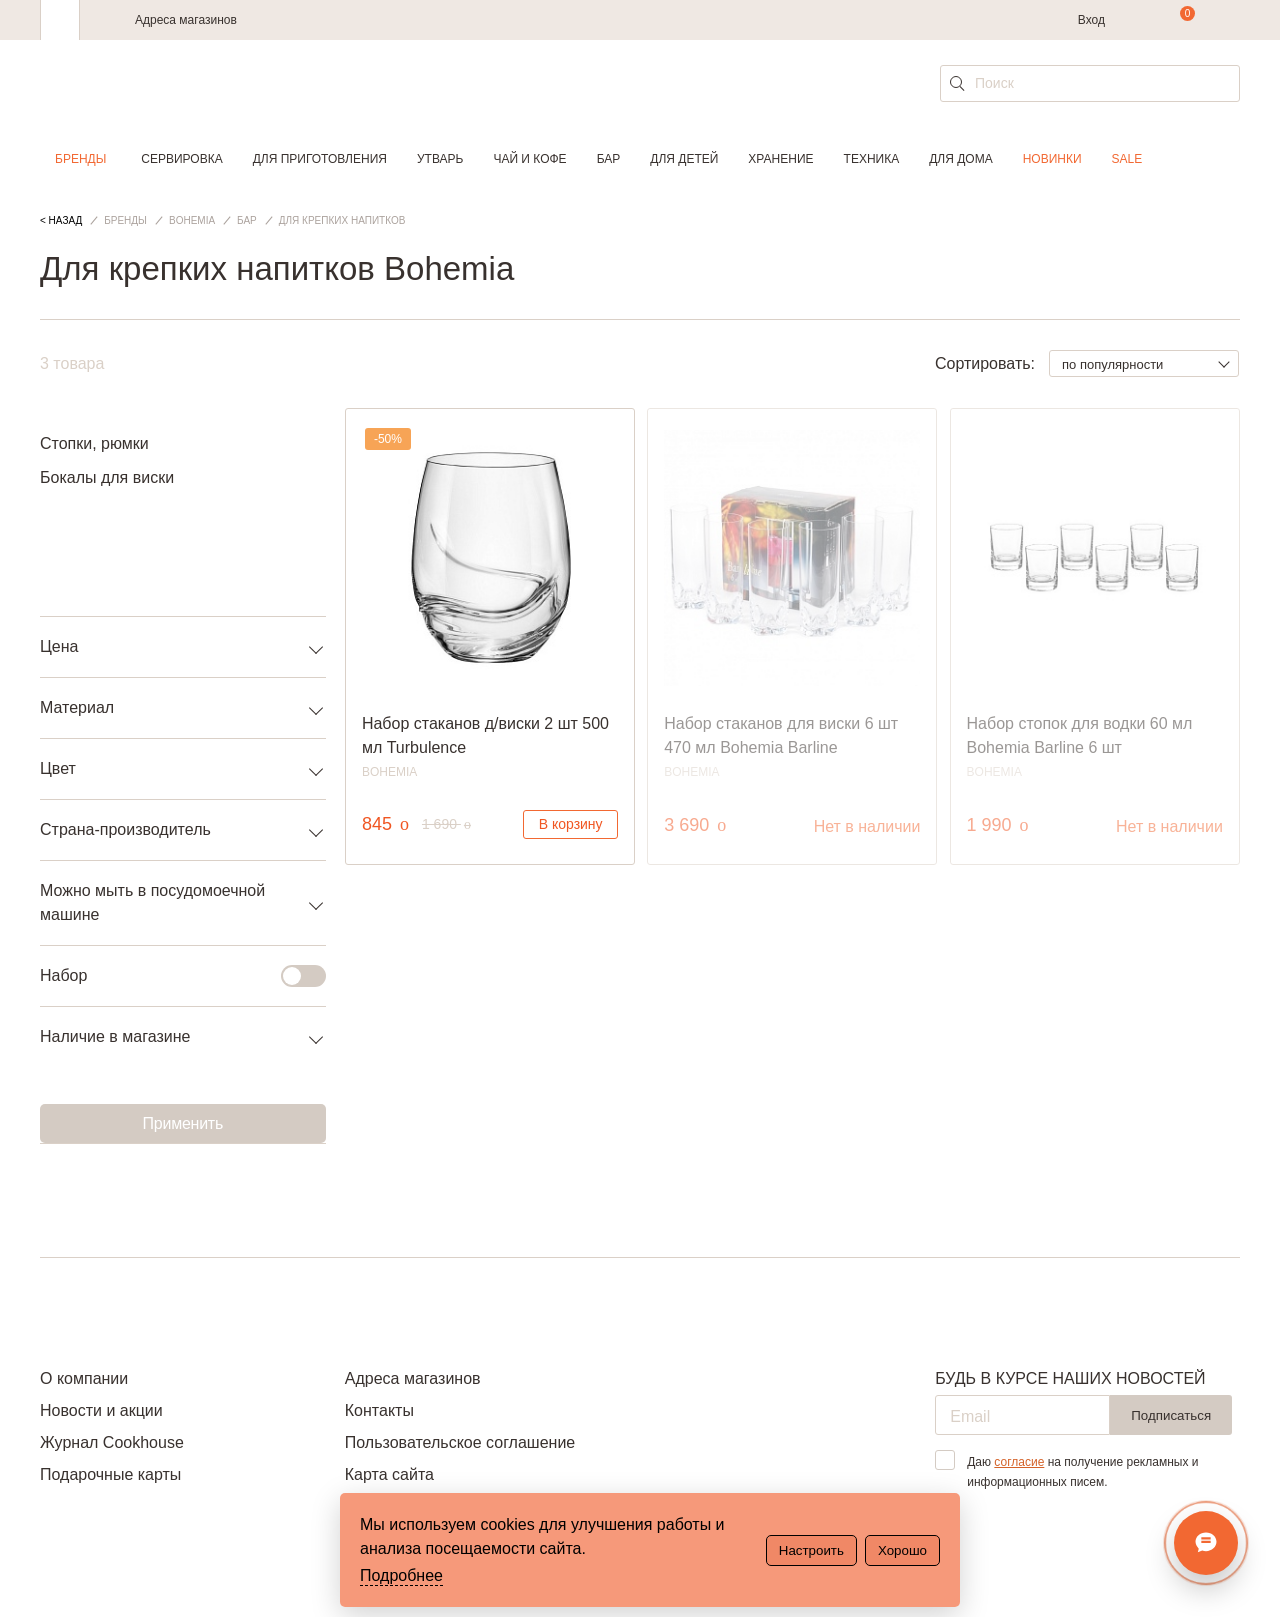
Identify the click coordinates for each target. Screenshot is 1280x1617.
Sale (1127, 159)
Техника (872, 159)
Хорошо (902, 1550)
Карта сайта (389, 1474)
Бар (609, 159)
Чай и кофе (529, 159)
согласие (1019, 1462)
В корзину (571, 824)
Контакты (379, 1410)
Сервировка (181, 159)
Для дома (960, 159)
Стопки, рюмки (94, 443)
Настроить (811, 1550)
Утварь (440, 159)
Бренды (80, 159)
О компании (84, 1378)
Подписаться (1171, 1415)
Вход (1091, 20)
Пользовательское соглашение (460, 1442)
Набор (171, 976)
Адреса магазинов (186, 20)
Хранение (780, 159)
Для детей (684, 159)
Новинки (1052, 159)
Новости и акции (101, 1410)
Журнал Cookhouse (112, 1442)
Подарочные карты (110, 1474)
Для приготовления (320, 159)
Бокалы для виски (107, 477)
